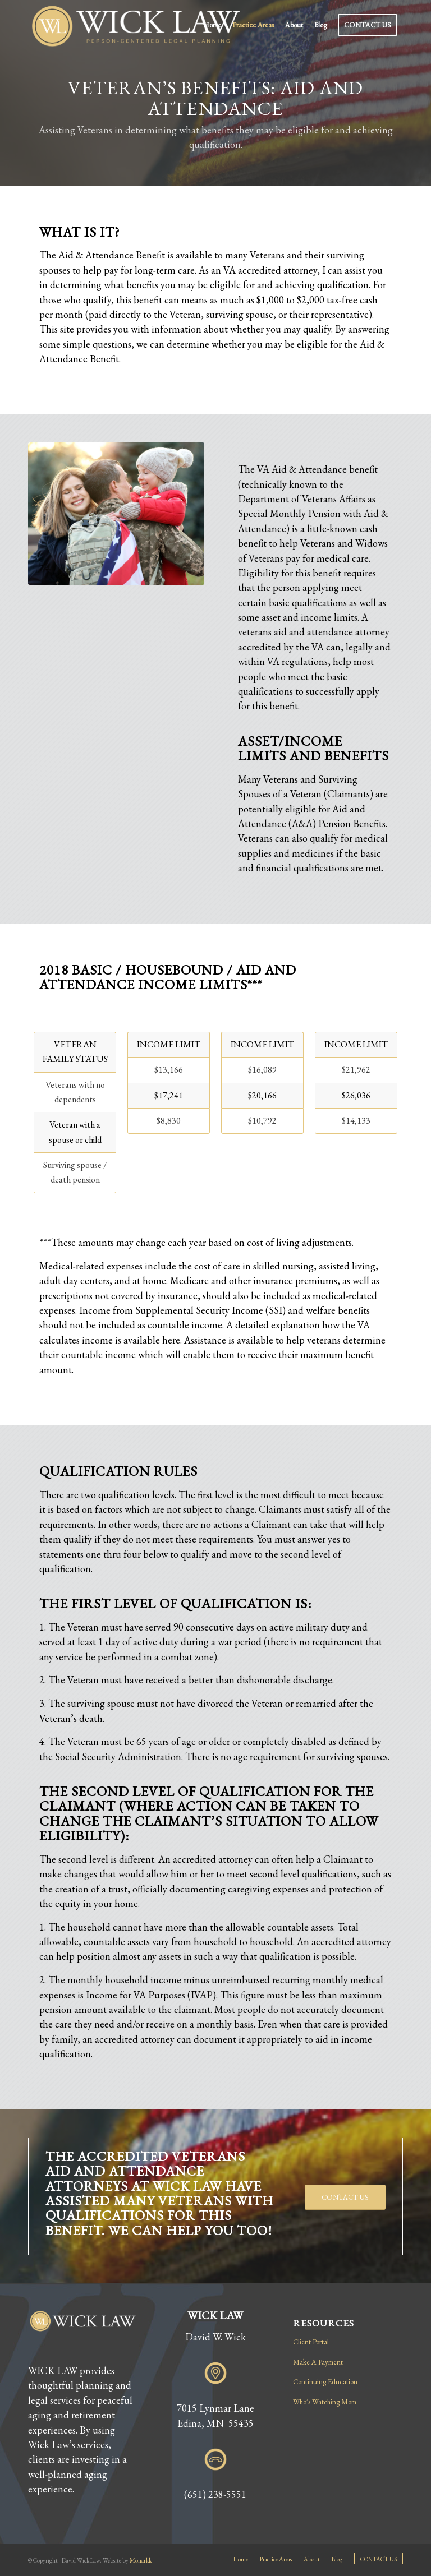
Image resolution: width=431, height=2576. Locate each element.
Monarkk (141, 2560)
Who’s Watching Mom (324, 2402)
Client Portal (311, 2342)
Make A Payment (318, 2362)
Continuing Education (325, 2381)
